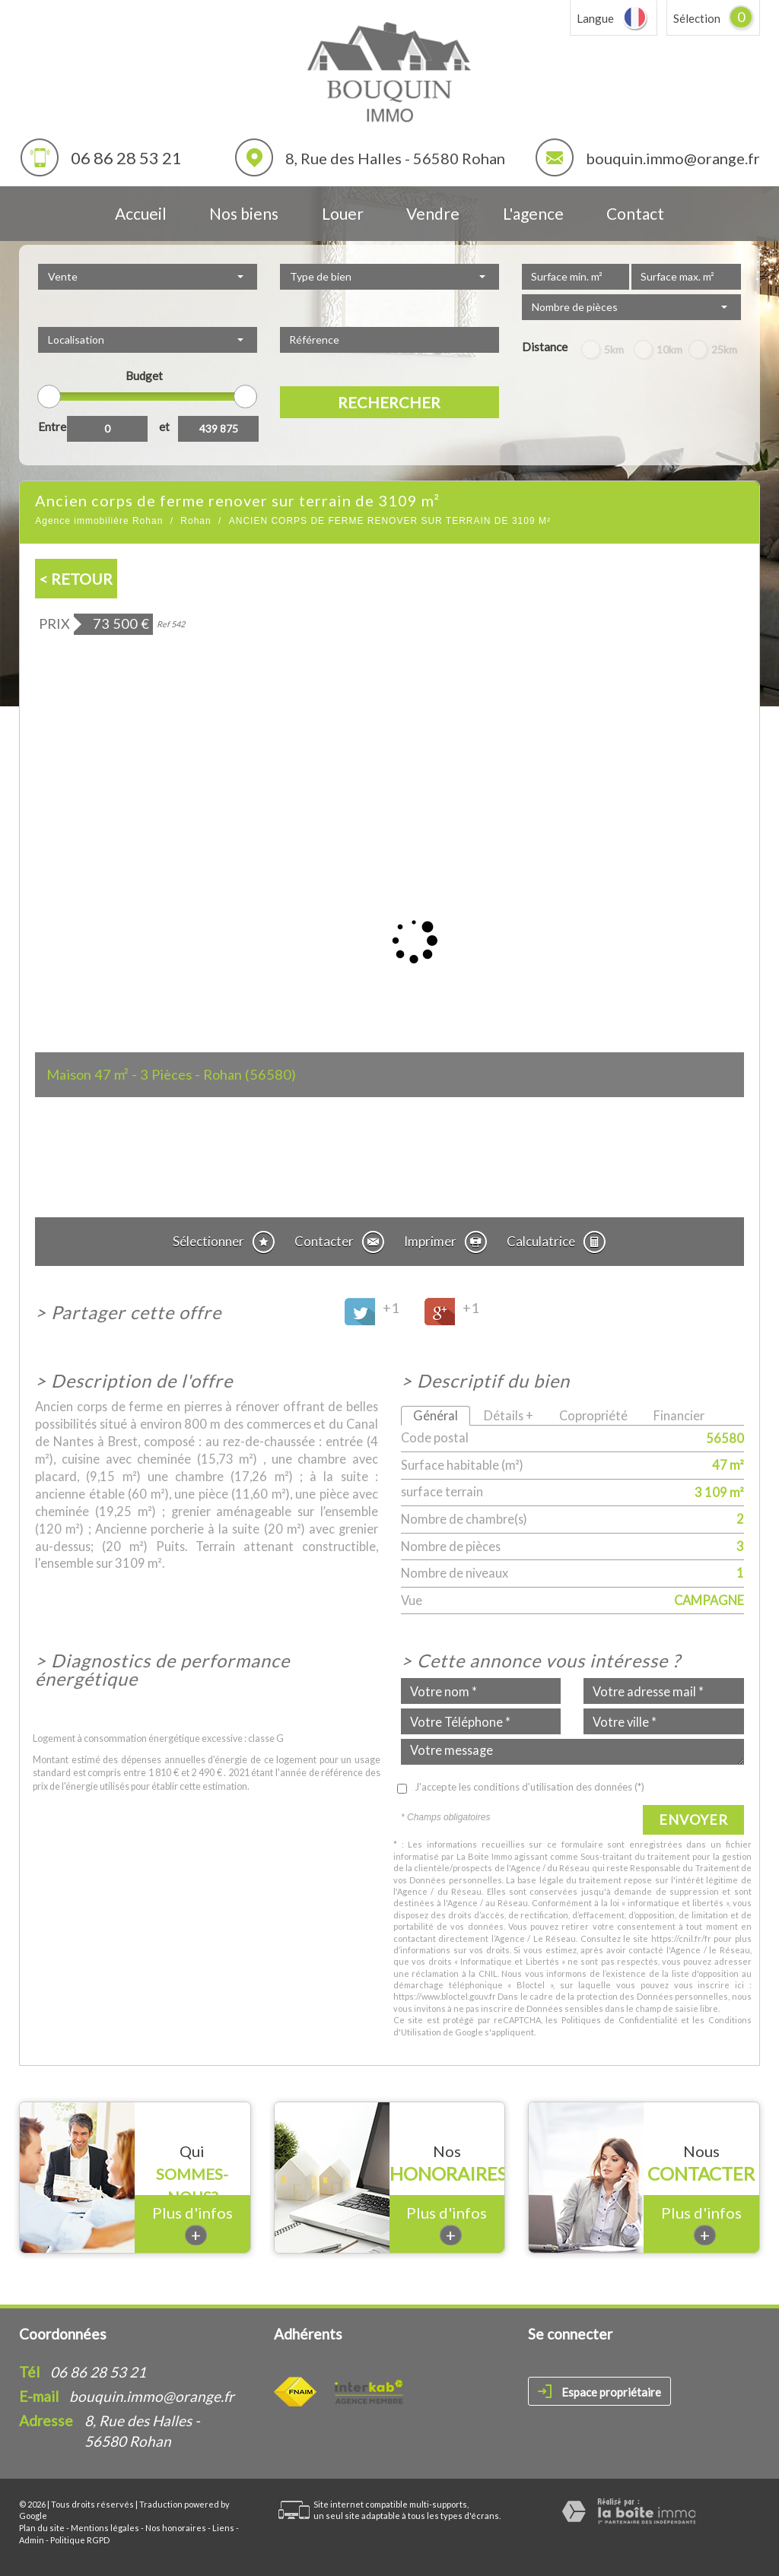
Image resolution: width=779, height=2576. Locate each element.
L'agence (533, 213)
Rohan (195, 521)
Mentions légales (105, 2528)
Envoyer (693, 1819)
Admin (31, 2540)
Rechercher (389, 402)
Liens (223, 2528)
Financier (678, 1415)
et (164, 426)
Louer (343, 213)
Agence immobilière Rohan (99, 521)
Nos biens (243, 213)
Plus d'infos (192, 2224)
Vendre (432, 213)
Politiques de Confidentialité (619, 2020)
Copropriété (593, 1415)
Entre (52, 426)
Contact (635, 213)
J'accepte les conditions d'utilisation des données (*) (529, 1787)
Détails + (508, 1415)
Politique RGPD (80, 2540)
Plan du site (42, 2528)
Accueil (141, 213)
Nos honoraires (175, 2528)
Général (435, 1415)
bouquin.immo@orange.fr (673, 158)
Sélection (696, 18)
